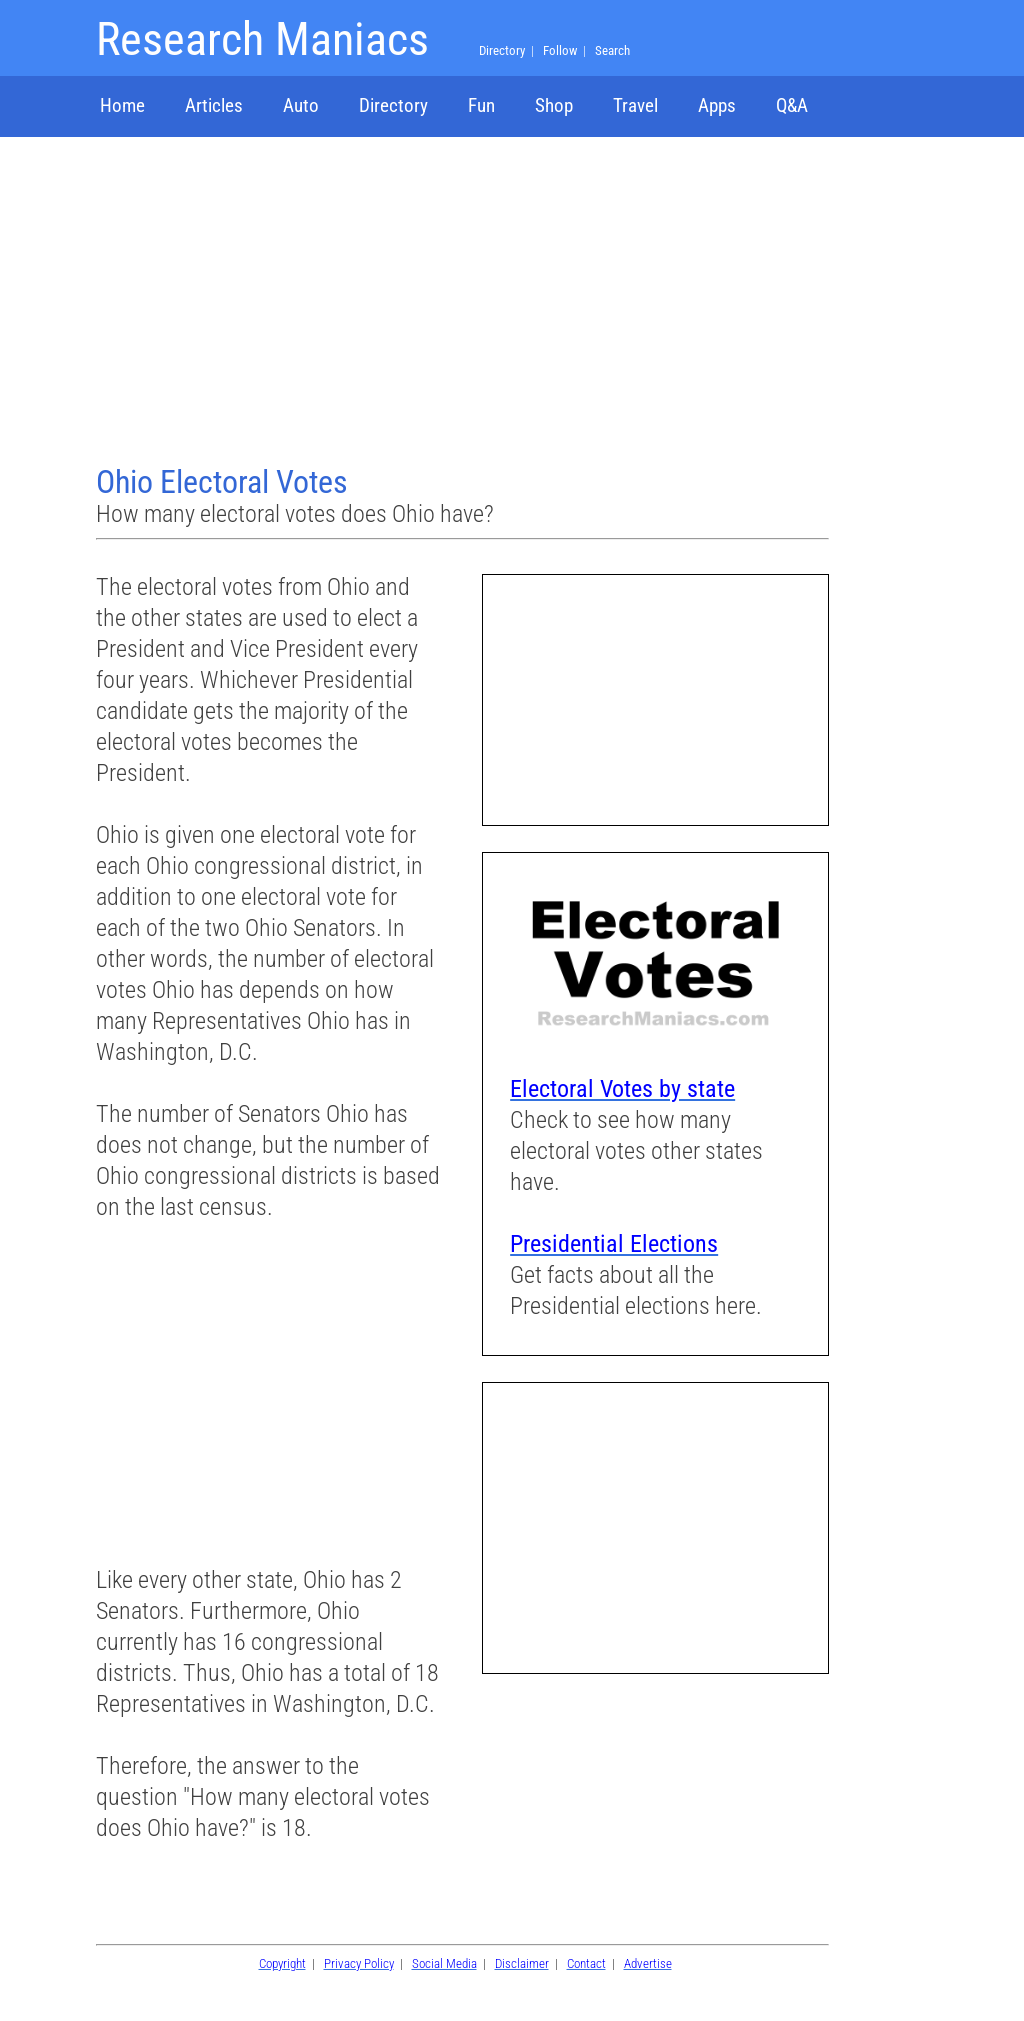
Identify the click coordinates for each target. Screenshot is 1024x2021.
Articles (214, 105)
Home (122, 105)
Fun (481, 105)
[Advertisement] (465, 303)
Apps (717, 105)
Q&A (792, 105)
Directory (393, 105)
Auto (301, 105)
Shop (554, 105)
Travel (635, 105)
